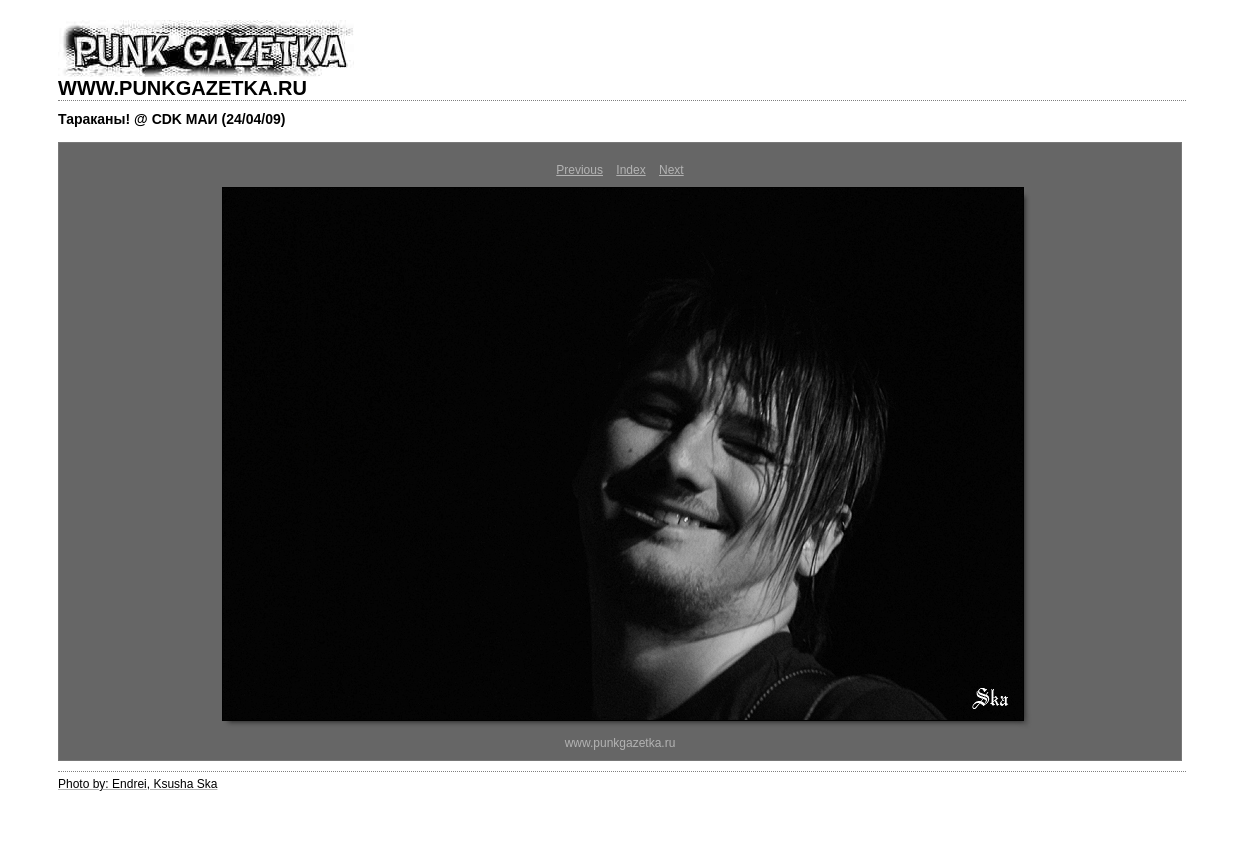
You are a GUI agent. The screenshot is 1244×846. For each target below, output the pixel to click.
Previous (579, 170)
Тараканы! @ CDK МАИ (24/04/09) (171, 119)
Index (630, 170)
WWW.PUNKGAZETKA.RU (182, 88)
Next (671, 170)
